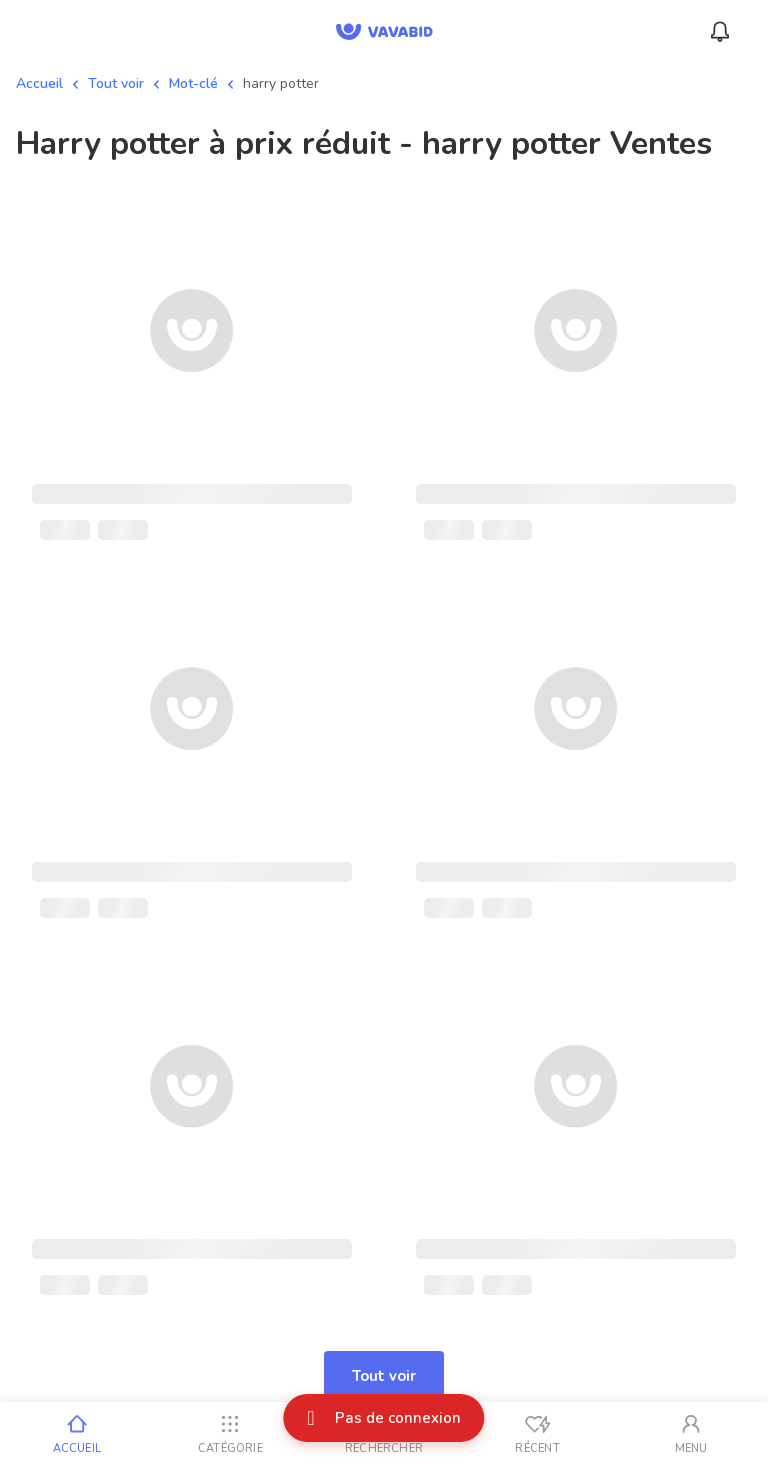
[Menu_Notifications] (720, 32)
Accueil (39, 83)
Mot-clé (193, 83)
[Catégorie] (231, 1434)
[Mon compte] (691, 1434)
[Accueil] (77, 1434)
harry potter (281, 83)
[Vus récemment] (538, 1434)
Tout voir (116, 83)
